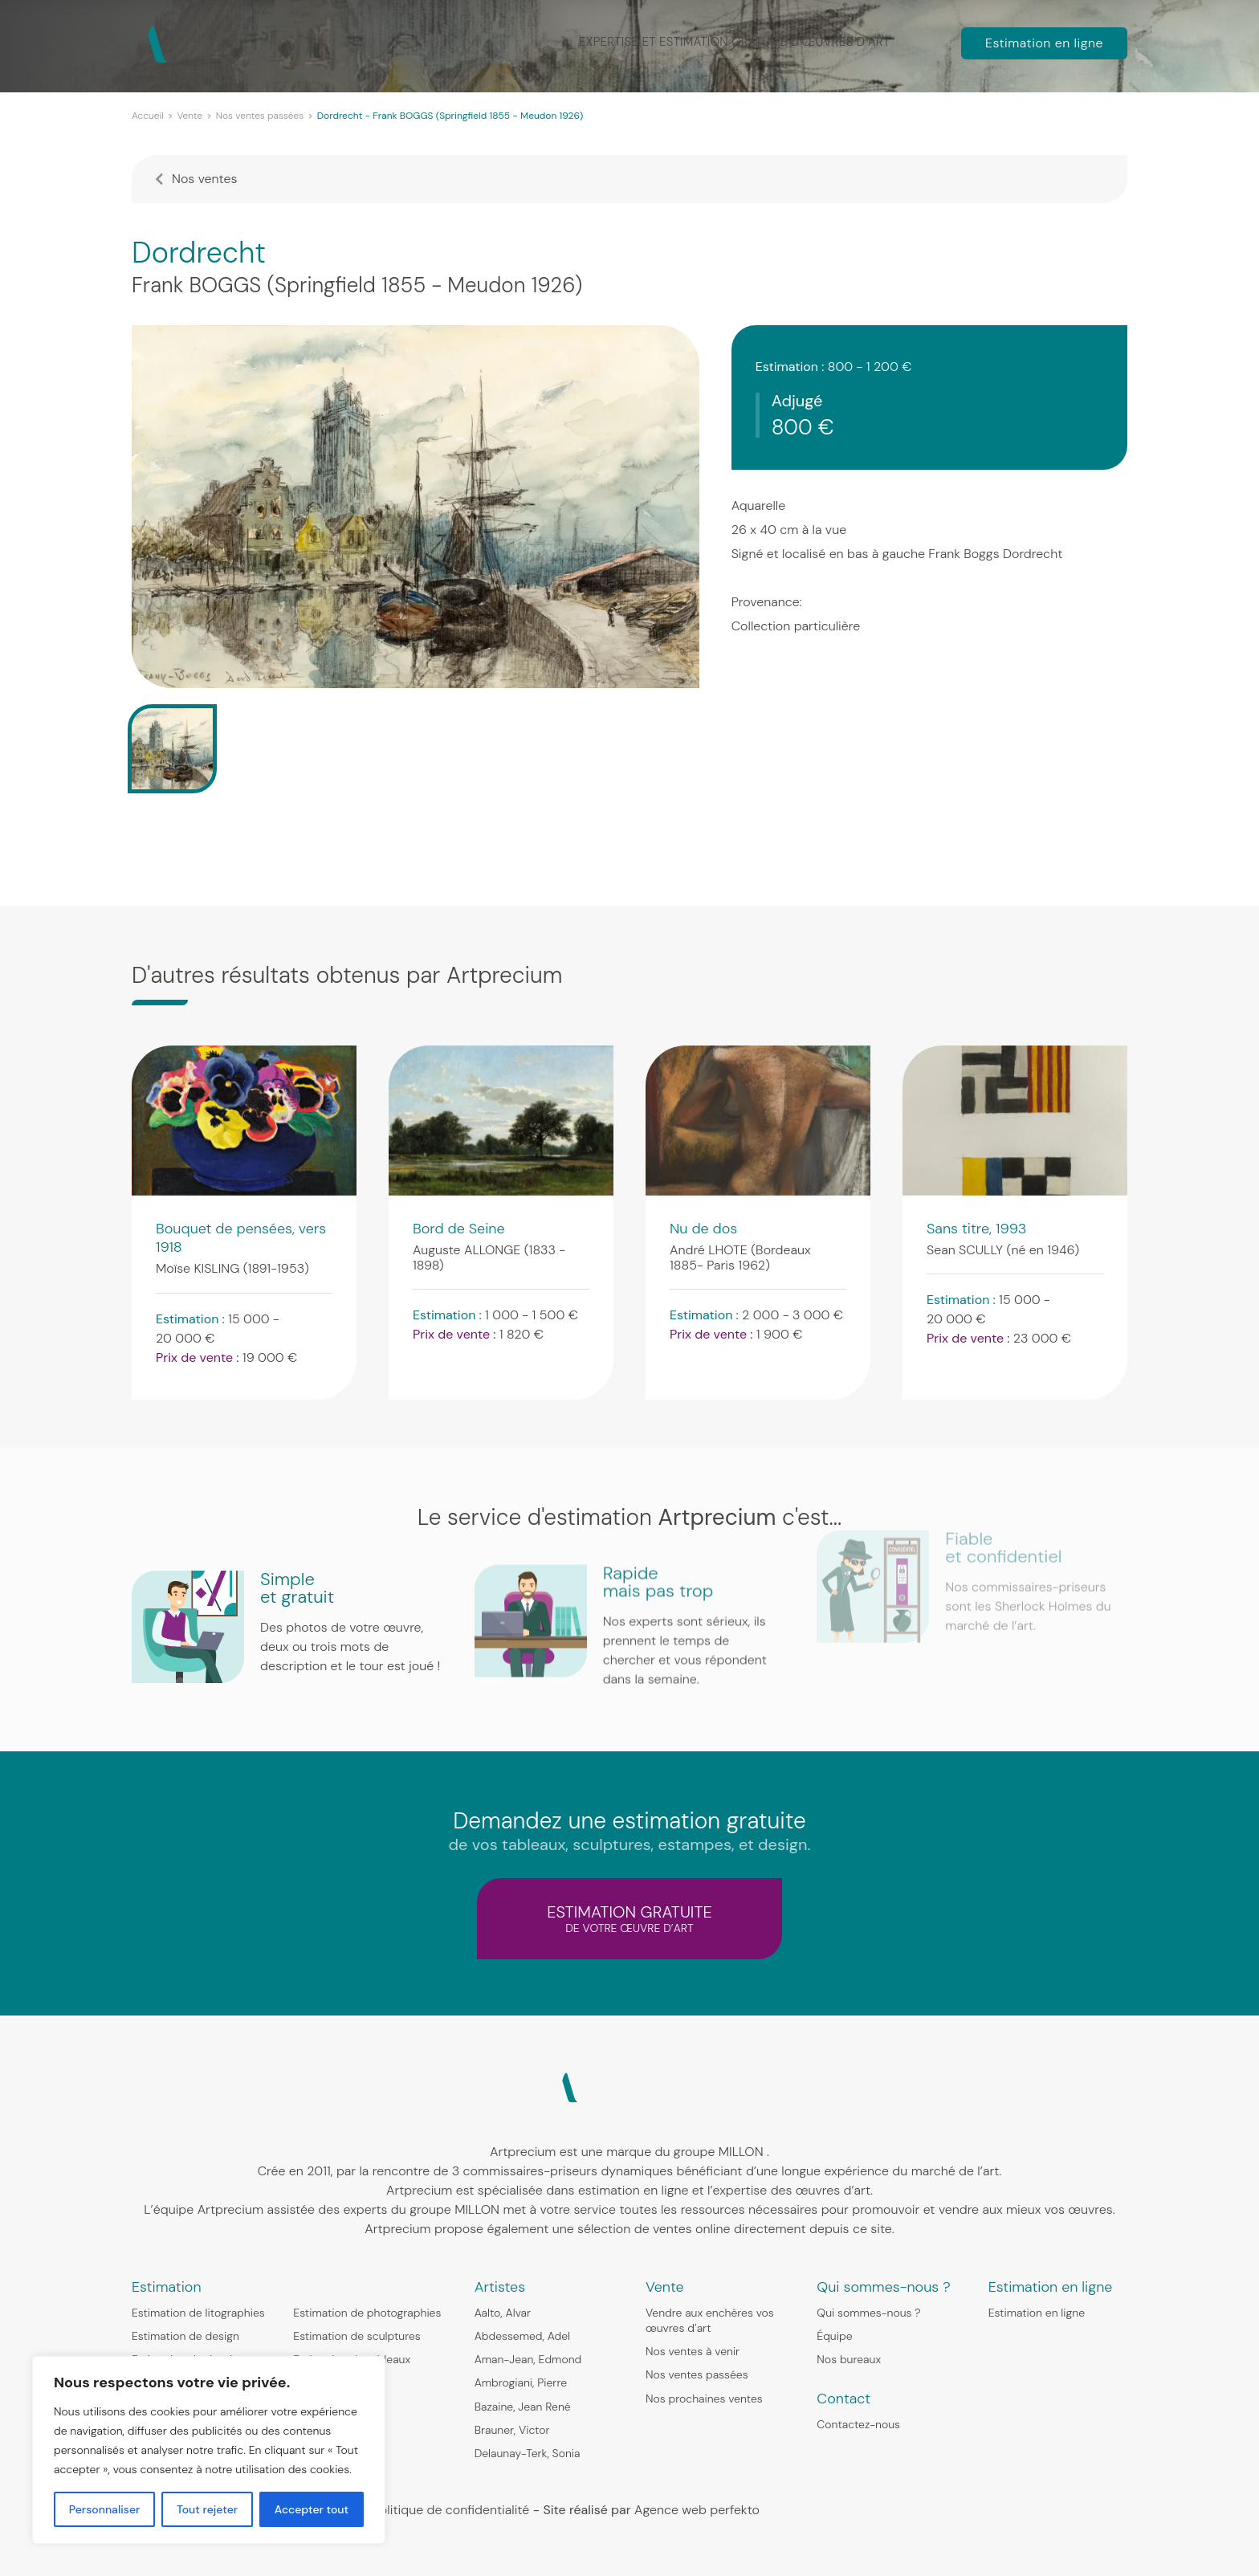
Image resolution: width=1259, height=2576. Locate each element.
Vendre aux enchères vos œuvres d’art (710, 2320)
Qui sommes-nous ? (868, 2312)
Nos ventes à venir (693, 2351)
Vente (189, 115)
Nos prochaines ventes (704, 2398)
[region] (208, 2450)
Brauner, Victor (512, 2430)
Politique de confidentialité (451, 2509)
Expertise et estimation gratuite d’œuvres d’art (740, 42)
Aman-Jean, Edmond (528, 2359)
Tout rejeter (207, 2509)
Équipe (834, 2336)
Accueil (148, 115)
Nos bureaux (849, 2359)
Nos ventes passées (260, 115)
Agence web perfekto (697, 2509)
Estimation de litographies (198, 2312)
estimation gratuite (629, 1918)
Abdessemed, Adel (522, 2336)
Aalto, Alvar (503, 2312)
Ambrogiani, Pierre (521, 2382)
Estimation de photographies (367, 2312)
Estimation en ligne (1044, 43)
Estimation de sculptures (356, 2336)
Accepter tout (311, 2509)
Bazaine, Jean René (523, 2406)
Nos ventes (204, 178)
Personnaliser (105, 2509)
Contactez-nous (858, 2424)
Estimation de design (185, 2336)
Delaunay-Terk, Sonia (528, 2453)
